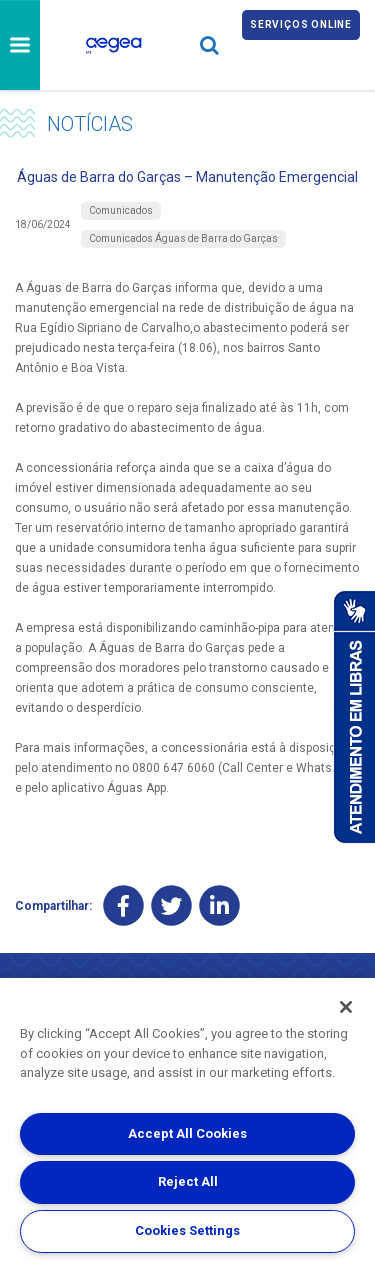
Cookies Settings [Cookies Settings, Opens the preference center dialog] (187, 1230)
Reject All (188, 1181)
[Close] (346, 1007)
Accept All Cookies (187, 1133)
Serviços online (301, 24)
